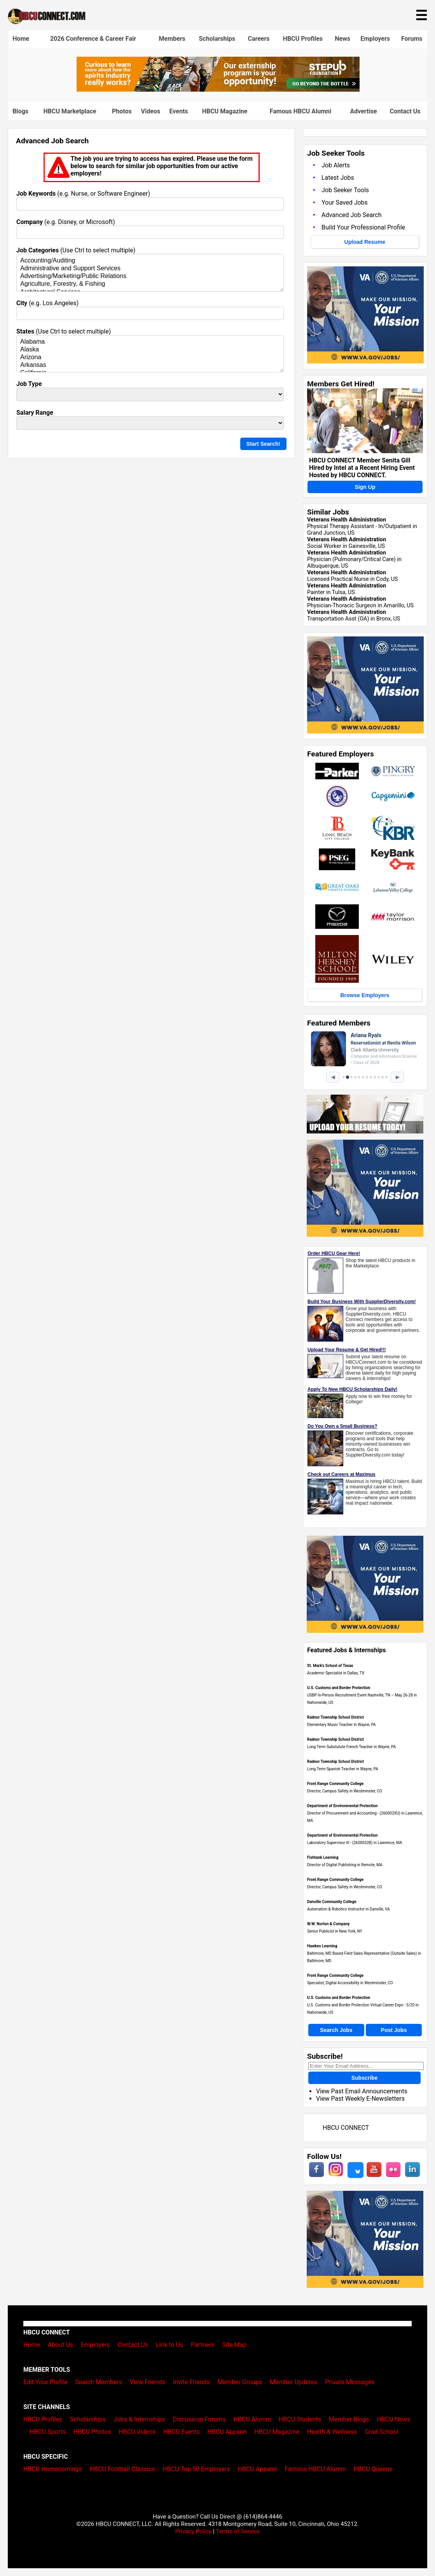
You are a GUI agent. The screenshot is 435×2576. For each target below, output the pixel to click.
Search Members (98, 2382)
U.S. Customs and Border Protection (338, 1688)
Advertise (363, 111)
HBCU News (393, 2419)
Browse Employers (364, 995)
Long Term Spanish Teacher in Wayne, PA (342, 1769)
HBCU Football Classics (122, 2469)
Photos (122, 111)
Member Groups (240, 2382)
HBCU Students (299, 2419)
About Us (60, 2344)
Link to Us (169, 2344)
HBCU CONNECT (346, 2127)
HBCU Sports (48, 2431)
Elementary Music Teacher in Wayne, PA (341, 1725)
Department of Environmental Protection (342, 1806)
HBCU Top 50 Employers (196, 2469)
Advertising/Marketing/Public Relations (150, 276)
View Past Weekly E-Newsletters (360, 2098)
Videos (151, 111)
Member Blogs (349, 2419)
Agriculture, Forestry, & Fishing (150, 284)
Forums (412, 38)
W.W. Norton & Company (328, 1924)
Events (178, 111)
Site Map (234, 2344)
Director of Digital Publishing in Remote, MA (345, 1865)
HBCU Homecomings (52, 2469)
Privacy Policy (193, 2531)
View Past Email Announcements (361, 2091)
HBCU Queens (372, 2469)
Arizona (150, 358)
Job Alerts (335, 165)
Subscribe (364, 2078)
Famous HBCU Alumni (301, 111)
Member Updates (293, 2382)
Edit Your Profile (45, 2382)
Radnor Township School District (335, 1717)
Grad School (381, 2431)
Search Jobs (336, 2030)
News (342, 38)
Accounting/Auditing (150, 261)
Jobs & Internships (139, 2419)
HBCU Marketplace (69, 111)
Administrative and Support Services (150, 269)
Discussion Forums (199, 2419)
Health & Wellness (332, 2431)
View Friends (147, 2382)
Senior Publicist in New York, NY (334, 1931)
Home (20, 38)
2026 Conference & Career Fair (93, 38)
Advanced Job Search (351, 215)
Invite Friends (191, 2382)
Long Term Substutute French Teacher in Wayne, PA (351, 1747)
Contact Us (405, 111)
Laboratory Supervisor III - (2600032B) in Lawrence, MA (354, 1843)
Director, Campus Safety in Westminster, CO (344, 1791)
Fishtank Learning (322, 1857)
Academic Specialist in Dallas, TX (335, 1673)
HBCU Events (181, 2431)
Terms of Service (238, 2531)
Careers (258, 38)
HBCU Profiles (303, 38)
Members (172, 38)
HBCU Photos (92, 2431)
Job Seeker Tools (345, 190)
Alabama (150, 342)
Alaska (150, 350)
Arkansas (150, 365)
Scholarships (217, 38)
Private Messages (349, 2382)
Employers (375, 38)
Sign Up (365, 487)
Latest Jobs (337, 177)
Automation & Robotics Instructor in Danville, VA (348, 1909)
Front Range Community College (335, 1784)
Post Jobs (394, 2030)
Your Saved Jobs (344, 202)
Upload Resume (365, 242)
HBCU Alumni (252, 2419)
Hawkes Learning (322, 1946)
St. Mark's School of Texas (330, 1665)
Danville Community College (331, 1902)
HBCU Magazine (225, 111)
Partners (203, 2344)
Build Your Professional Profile (363, 227)
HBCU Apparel (227, 2431)
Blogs (20, 111)
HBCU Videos (137, 2431)
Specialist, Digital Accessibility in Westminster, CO (350, 1983)
